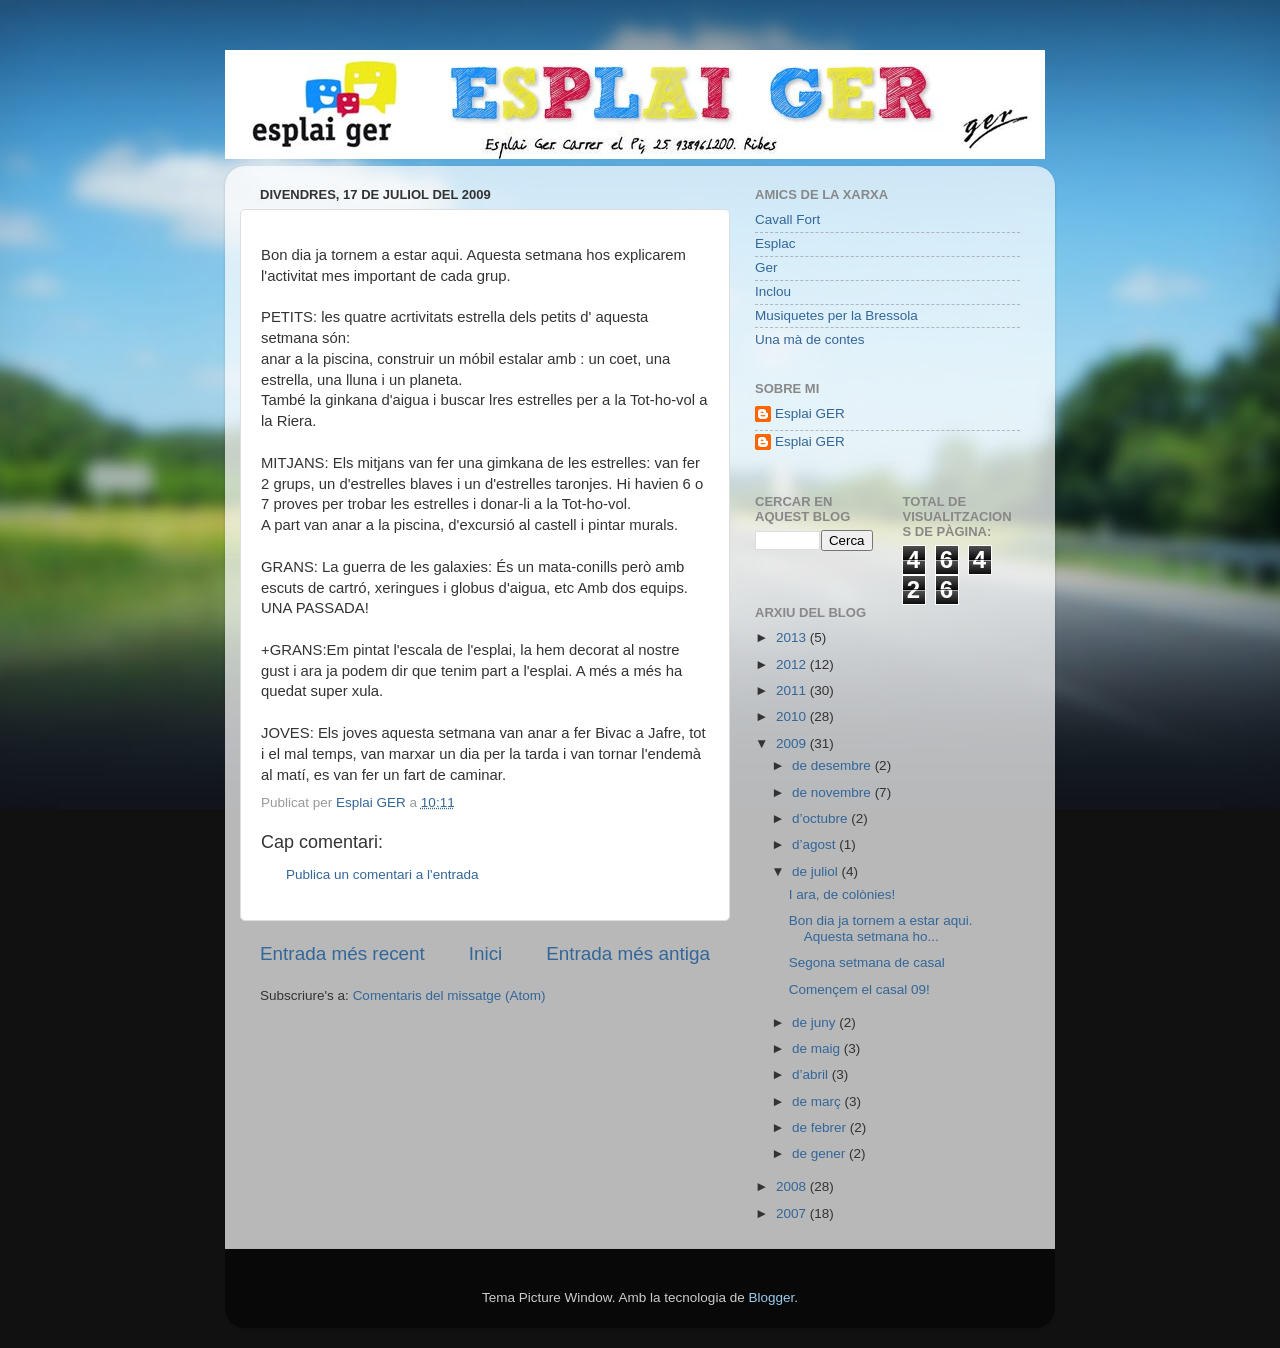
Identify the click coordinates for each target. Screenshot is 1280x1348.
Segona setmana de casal (867, 962)
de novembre (833, 792)
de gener (820, 1153)
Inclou (773, 291)
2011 (793, 690)
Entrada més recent (342, 953)
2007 (793, 1213)
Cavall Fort (787, 219)
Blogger (771, 1297)
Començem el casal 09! (859, 989)
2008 (793, 1186)
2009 (793, 743)
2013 (793, 637)
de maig (818, 1048)
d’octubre (821, 818)
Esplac (775, 243)
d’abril (812, 1074)
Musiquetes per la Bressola (836, 315)
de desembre (833, 765)
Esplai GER (810, 413)
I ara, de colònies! (842, 894)
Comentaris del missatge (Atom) (449, 995)
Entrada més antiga (628, 953)
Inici (486, 953)
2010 (793, 716)
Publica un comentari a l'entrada (382, 874)
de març (818, 1101)
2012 (793, 664)
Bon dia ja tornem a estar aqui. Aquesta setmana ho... (881, 928)
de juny (815, 1022)
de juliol (817, 871)
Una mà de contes (810, 339)
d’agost (815, 844)
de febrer (821, 1127)
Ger (766, 267)
